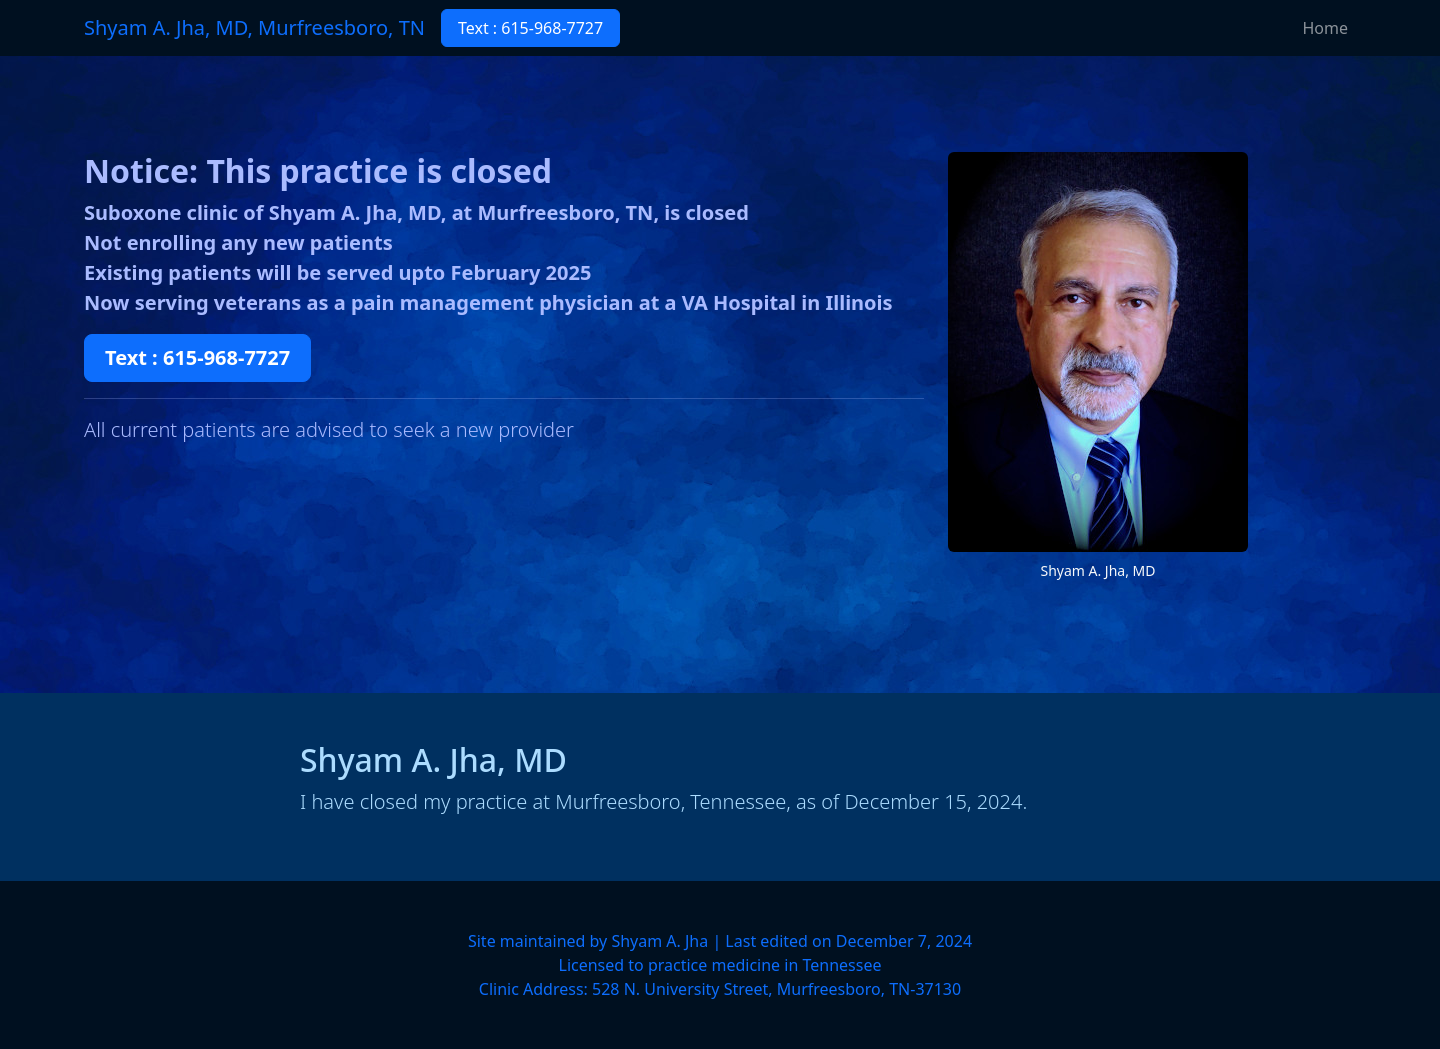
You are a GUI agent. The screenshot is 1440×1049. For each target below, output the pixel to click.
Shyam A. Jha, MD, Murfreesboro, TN (254, 27)
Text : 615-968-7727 (530, 28)
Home (1325, 28)
